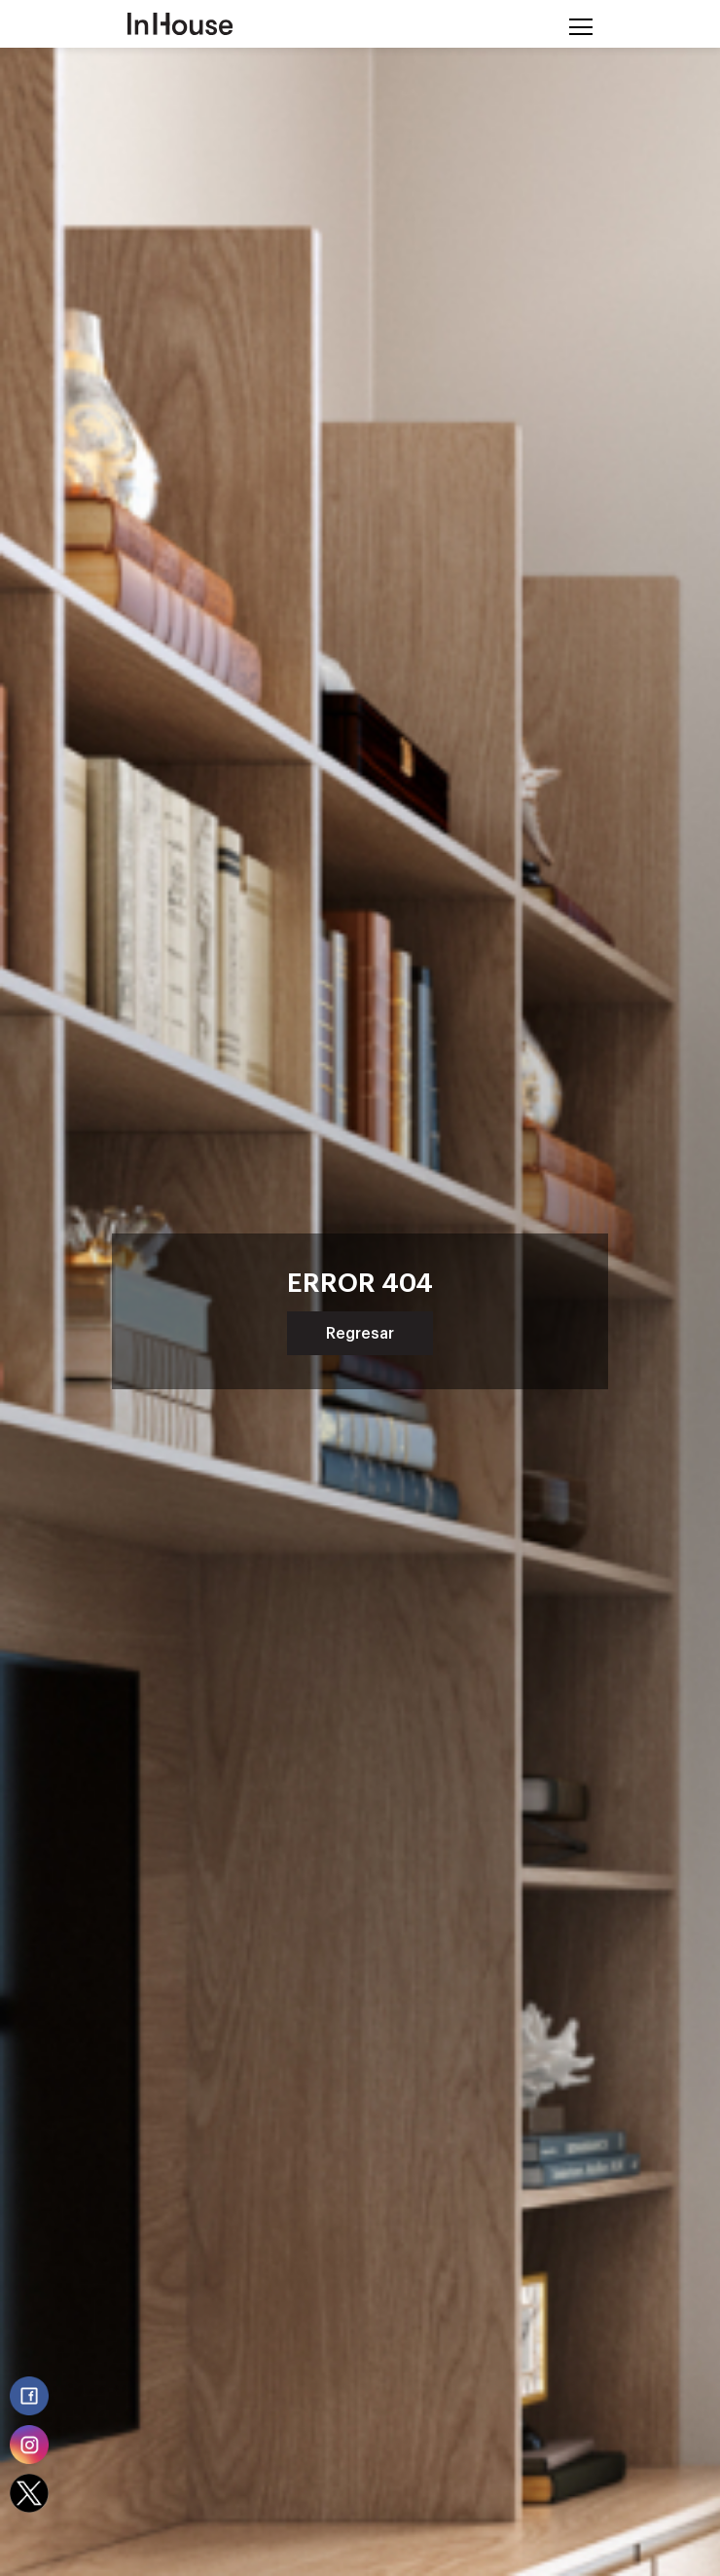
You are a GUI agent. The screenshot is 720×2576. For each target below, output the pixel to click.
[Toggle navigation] (575, 24)
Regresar (360, 1334)
